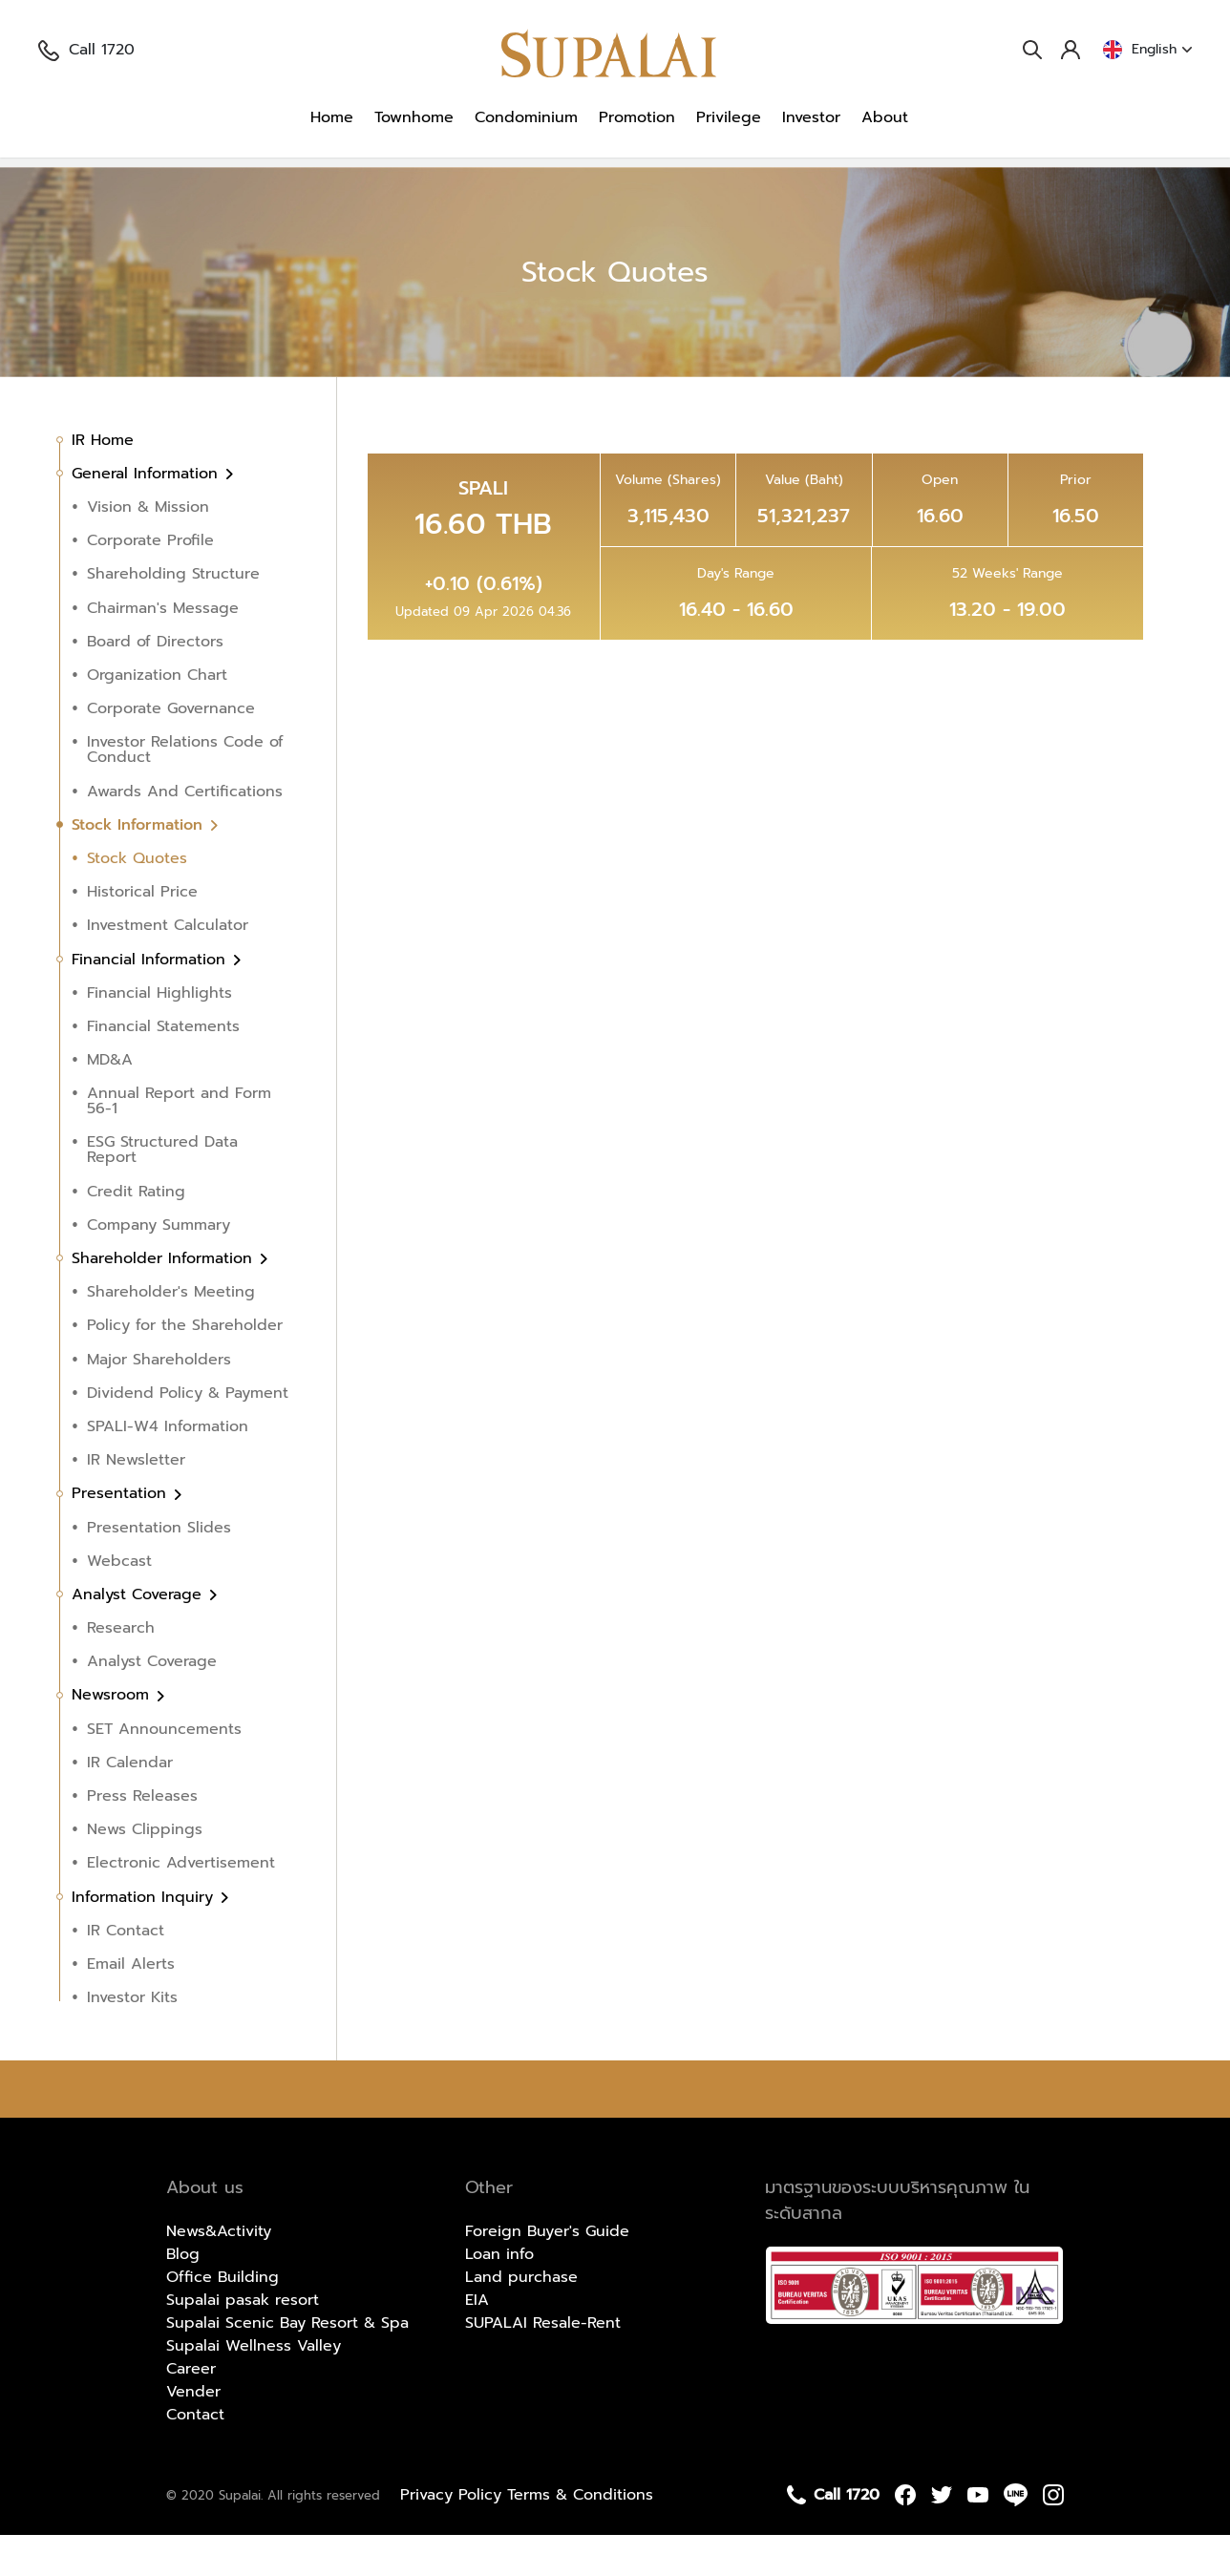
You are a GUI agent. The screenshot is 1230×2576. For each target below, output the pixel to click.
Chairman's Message (163, 649)
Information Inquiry (145, 1937)
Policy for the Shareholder (185, 1366)
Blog (183, 2295)
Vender (193, 2432)
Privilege (728, 117)
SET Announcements (164, 1770)
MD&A (110, 1100)
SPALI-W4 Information (167, 1467)
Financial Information (151, 999)
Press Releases (142, 1837)
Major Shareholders (159, 1399)
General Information (147, 514)
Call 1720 (86, 49)
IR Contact (125, 1971)
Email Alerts (131, 2005)
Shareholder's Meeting (171, 1332)
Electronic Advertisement (181, 1903)
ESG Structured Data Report (162, 1191)
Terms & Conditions (580, 2535)
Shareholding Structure (173, 614)
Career (191, 2409)
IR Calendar (130, 1803)
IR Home (103, 481)
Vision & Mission (148, 548)
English (1147, 49)
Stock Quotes (406, 183)
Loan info (499, 2295)
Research (121, 1669)
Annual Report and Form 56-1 (179, 1142)
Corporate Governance (171, 749)
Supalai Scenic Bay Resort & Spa (287, 2364)
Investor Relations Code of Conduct (185, 790)
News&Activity (218, 2272)
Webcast (119, 1602)
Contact (195, 2455)
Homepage (89, 183)
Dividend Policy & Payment (187, 1434)
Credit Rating (136, 1232)
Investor (811, 117)
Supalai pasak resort (242, 2341)
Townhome (414, 117)
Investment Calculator (167, 966)
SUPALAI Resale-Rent (543, 2364)
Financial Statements (163, 1067)
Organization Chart (157, 716)
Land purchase (521, 2318)
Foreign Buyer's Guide (547, 2272)
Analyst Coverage (139, 1635)
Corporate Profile (150, 581)
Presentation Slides (159, 1567)
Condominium (526, 117)
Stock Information (282, 183)
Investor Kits (132, 2038)
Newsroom (113, 1735)
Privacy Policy (453, 2535)
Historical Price (142, 932)
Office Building (222, 2318)
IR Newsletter (136, 1500)
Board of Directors (155, 682)
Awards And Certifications (185, 831)
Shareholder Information (165, 1299)
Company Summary (158, 1266)
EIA (477, 2341)
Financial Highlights (159, 1034)
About (884, 117)
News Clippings (144, 1870)
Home (331, 117)
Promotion (637, 117)
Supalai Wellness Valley (253, 2386)
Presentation (122, 1534)
